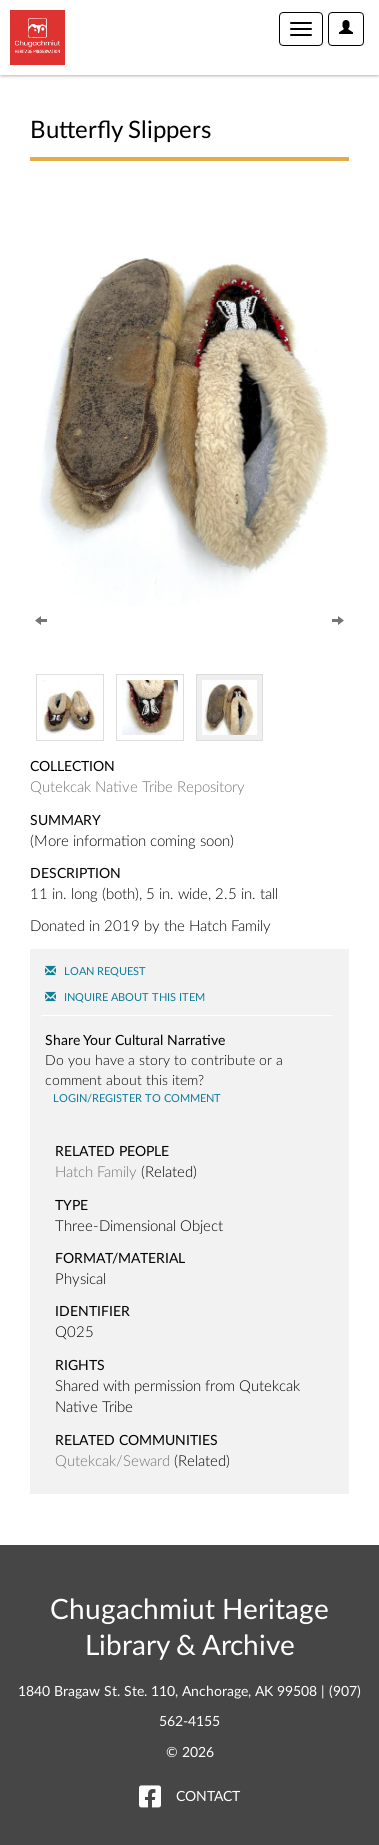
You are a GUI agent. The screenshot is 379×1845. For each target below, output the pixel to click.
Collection (72, 767)
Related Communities (136, 1441)
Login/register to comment (135, 1098)
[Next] (338, 619)
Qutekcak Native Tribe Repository (137, 787)
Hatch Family (96, 1172)
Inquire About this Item (125, 997)
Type (71, 1206)
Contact (208, 1797)
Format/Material (120, 1259)
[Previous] (41, 619)
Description (75, 874)
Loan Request (95, 971)
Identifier (92, 1312)
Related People (112, 1152)
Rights (80, 1366)
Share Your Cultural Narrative (135, 1041)
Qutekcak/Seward (112, 1461)
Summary (65, 821)
